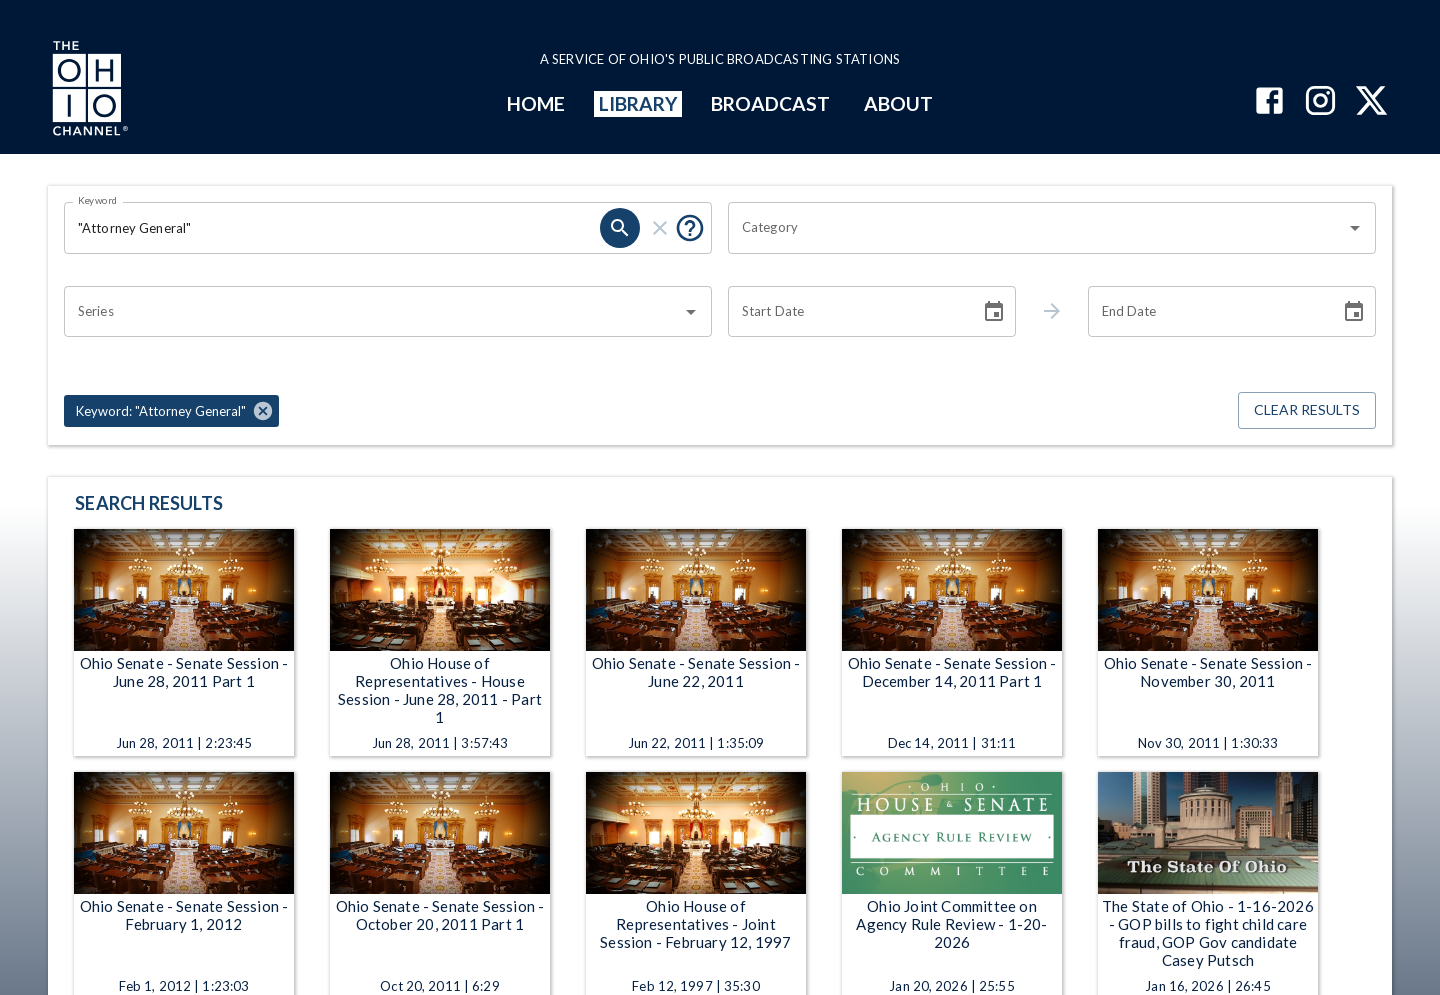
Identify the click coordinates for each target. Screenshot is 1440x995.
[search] (620, 228)
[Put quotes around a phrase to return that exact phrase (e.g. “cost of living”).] (690, 228)
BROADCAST (771, 103)
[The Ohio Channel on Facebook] (1269, 102)
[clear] (660, 228)
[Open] (1355, 228)
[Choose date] (994, 312)
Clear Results (1307, 410)
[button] (171, 411)
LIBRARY (638, 103)
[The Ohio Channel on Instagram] (1320, 102)
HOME (536, 103)
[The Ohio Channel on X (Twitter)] (1371, 102)
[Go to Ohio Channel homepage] (88, 91)
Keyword (98, 200)
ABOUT (898, 103)
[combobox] (1037, 228)
